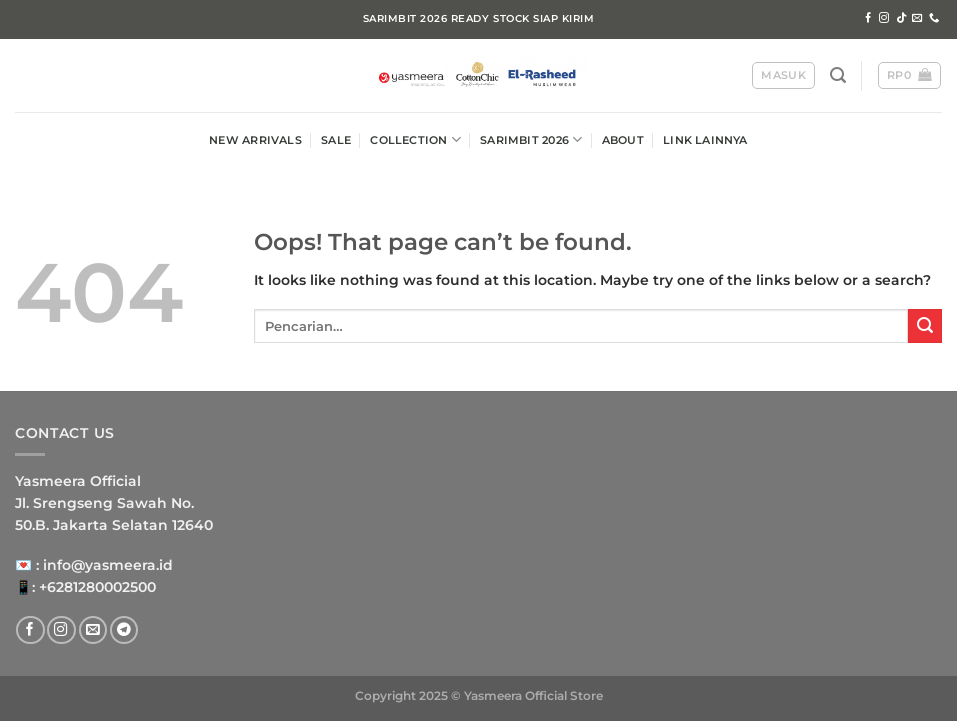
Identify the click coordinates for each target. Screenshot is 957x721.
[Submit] (925, 326)
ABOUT (623, 140)
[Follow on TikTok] (901, 18)
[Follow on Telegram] (124, 630)
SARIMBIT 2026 (531, 139)
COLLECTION (415, 139)
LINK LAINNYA (705, 140)
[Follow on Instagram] (884, 18)
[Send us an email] (917, 18)
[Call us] (934, 18)
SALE (336, 140)
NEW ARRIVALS (255, 140)
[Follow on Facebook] (868, 18)
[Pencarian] (838, 75)
